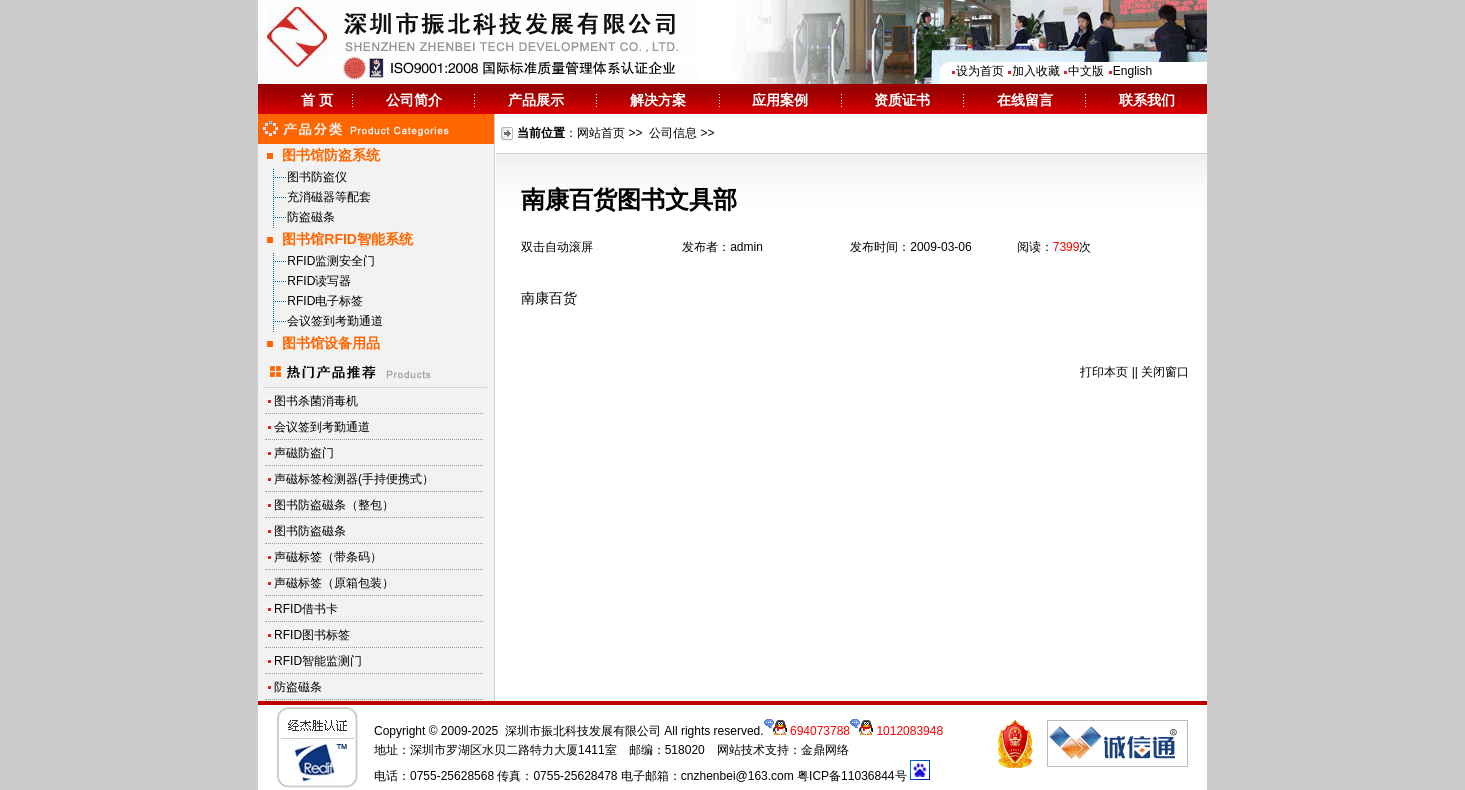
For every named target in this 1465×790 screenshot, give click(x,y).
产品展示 (536, 100)
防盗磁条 (311, 217)
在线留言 (1025, 100)
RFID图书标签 (312, 635)
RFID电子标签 (325, 301)
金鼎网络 (825, 750)
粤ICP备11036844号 (851, 776)
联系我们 (1147, 100)
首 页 (317, 100)
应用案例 (780, 100)
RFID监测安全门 (331, 261)
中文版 (1083, 71)
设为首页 (977, 71)
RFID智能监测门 (318, 661)
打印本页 (1104, 372)
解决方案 (658, 100)
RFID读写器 (319, 281)
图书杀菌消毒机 (316, 401)
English (1130, 71)
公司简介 (414, 100)
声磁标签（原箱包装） (334, 583)
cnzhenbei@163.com (737, 776)
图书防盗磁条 (310, 531)
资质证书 (902, 100)
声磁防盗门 (304, 453)
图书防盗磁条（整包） (334, 505)
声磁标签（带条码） (328, 557)
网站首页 (601, 133)
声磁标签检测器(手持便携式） (354, 479)
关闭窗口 (1165, 372)
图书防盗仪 (317, 177)
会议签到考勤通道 (335, 321)
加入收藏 (1033, 71)
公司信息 (673, 133)
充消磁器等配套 (329, 197)
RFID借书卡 (306, 609)
